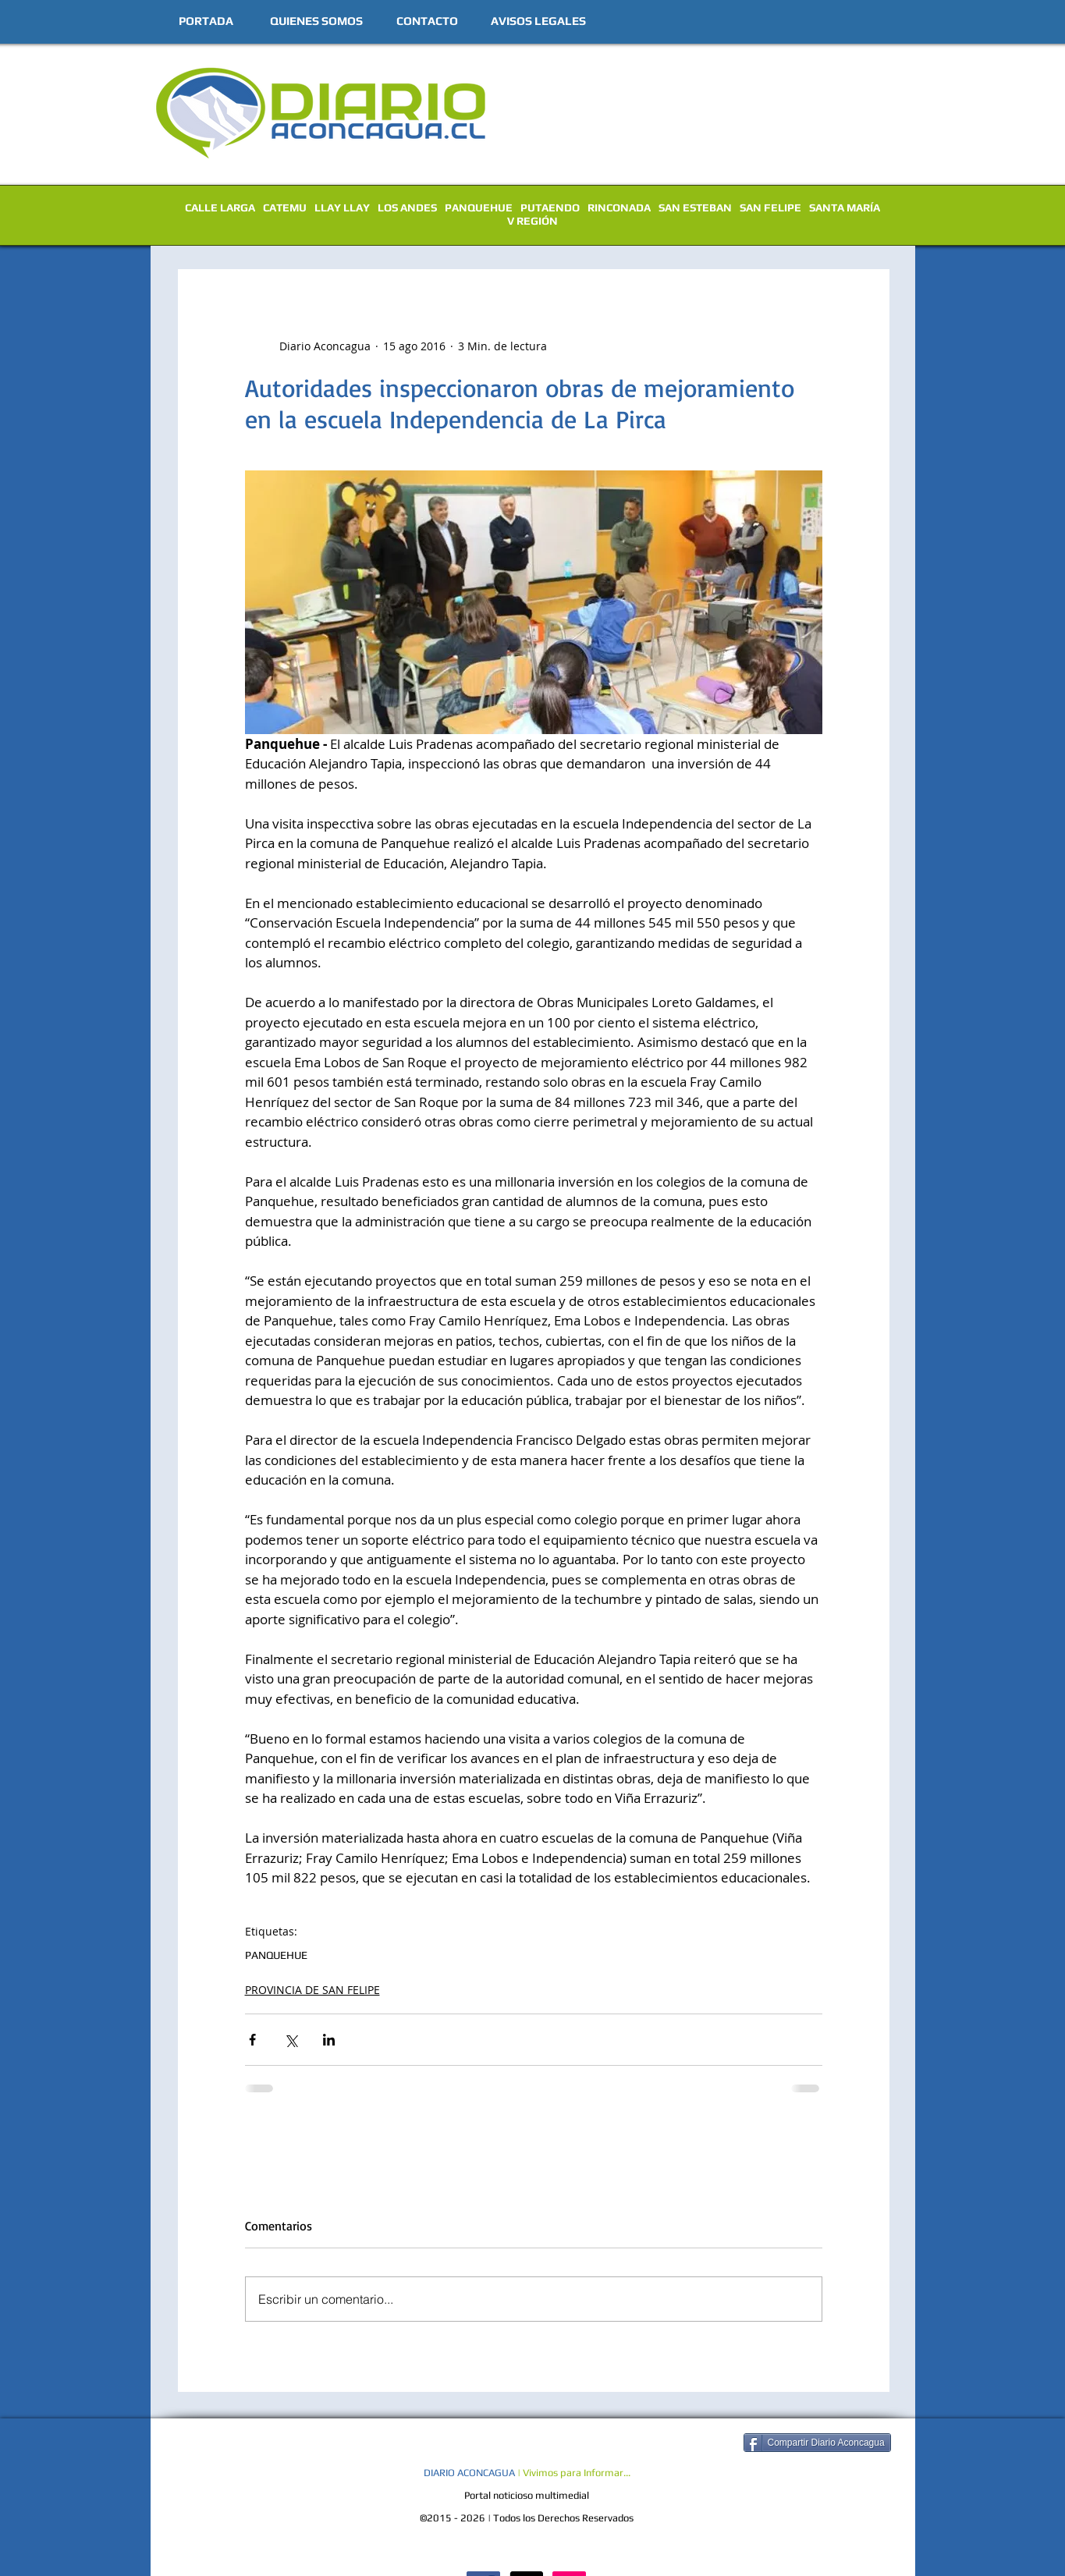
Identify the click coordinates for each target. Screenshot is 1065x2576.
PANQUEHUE (479, 207)
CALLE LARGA (220, 207)
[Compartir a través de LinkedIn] (328, 2039)
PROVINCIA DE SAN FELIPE (312, 1989)
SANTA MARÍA (844, 207)
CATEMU (285, 207)
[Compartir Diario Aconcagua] (817, 2442)
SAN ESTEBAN (695, 207)
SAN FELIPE (770, 207)
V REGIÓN (532, 221)
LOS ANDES (407, 207)
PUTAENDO (550, 207)
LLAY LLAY (342, 207)
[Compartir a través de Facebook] (252, 2039)
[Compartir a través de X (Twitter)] (290, 2039)
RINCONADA (619, 207)
